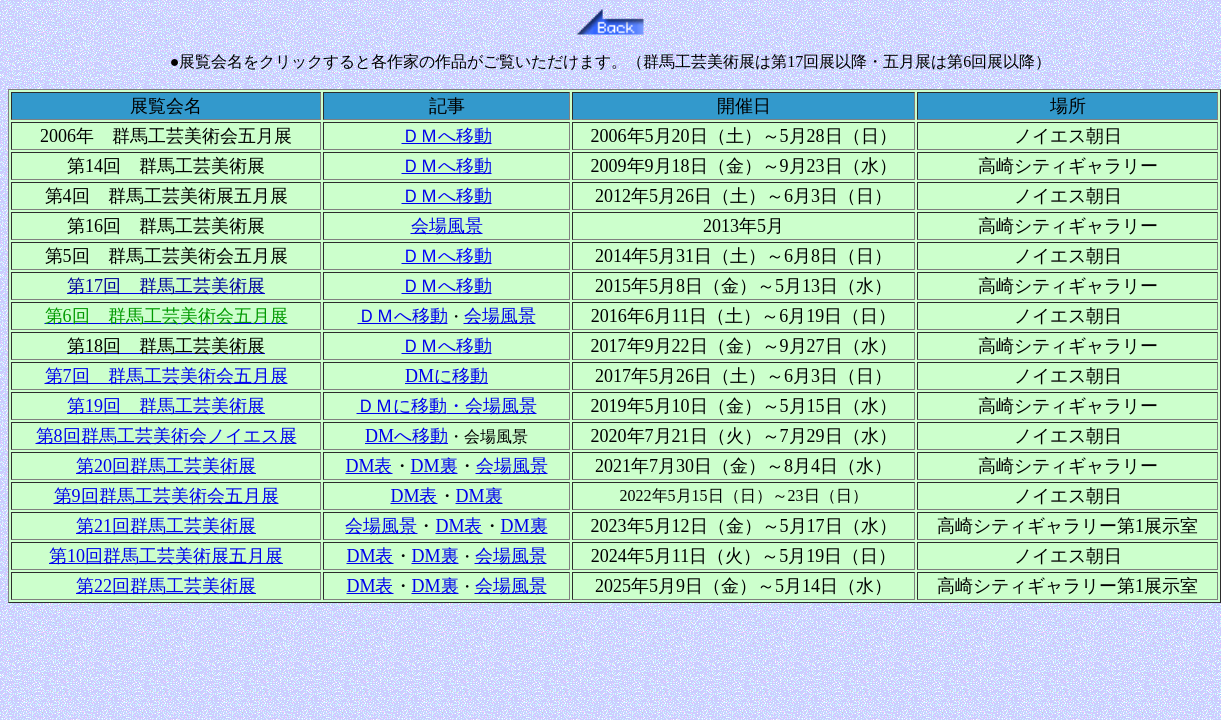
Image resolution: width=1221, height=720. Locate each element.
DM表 (413, 496)
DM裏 (434, 466)
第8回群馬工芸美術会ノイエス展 (166, 436)
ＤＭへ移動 (447, 136)
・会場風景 (492, 406)
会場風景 (511, 586)
